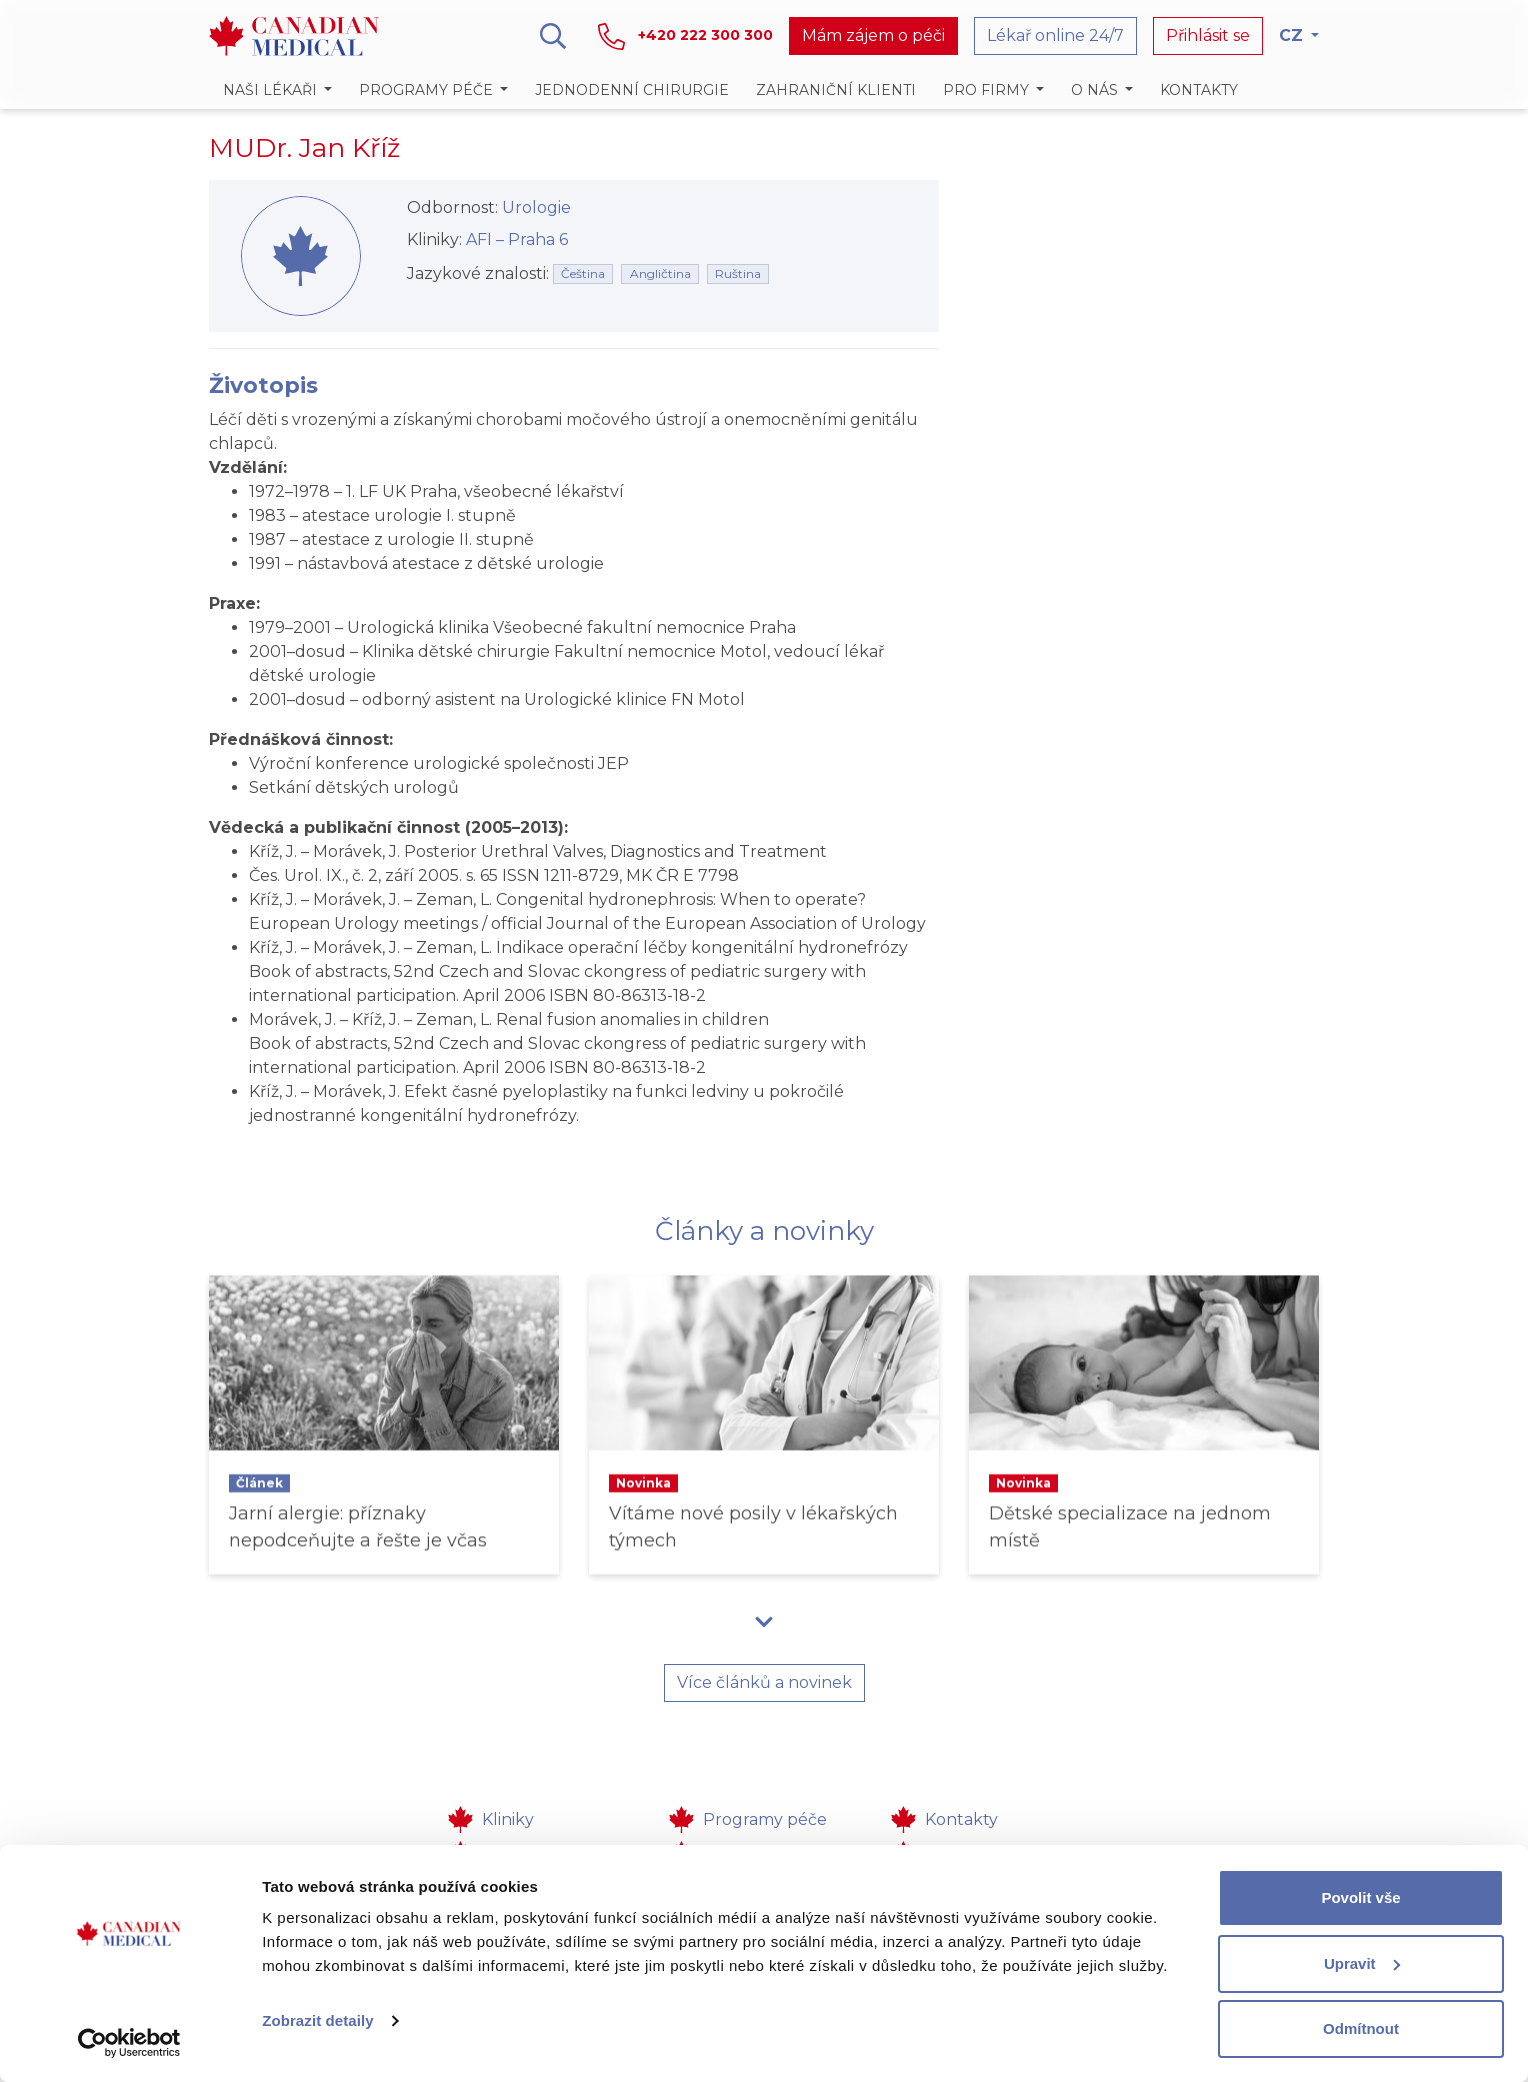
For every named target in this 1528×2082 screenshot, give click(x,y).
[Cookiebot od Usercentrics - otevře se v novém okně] (129, 2043)
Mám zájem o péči (873, 35)
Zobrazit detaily (318, 2020)
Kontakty (1199, 90)
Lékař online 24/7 (1055, 35)
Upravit (1362, 1963)
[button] (277, 90)
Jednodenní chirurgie (632, 90)
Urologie (536, 207)
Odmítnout (1361, 2028)
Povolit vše (1360, 1897)
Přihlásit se (1208, 35)
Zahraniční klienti (836, 90)
